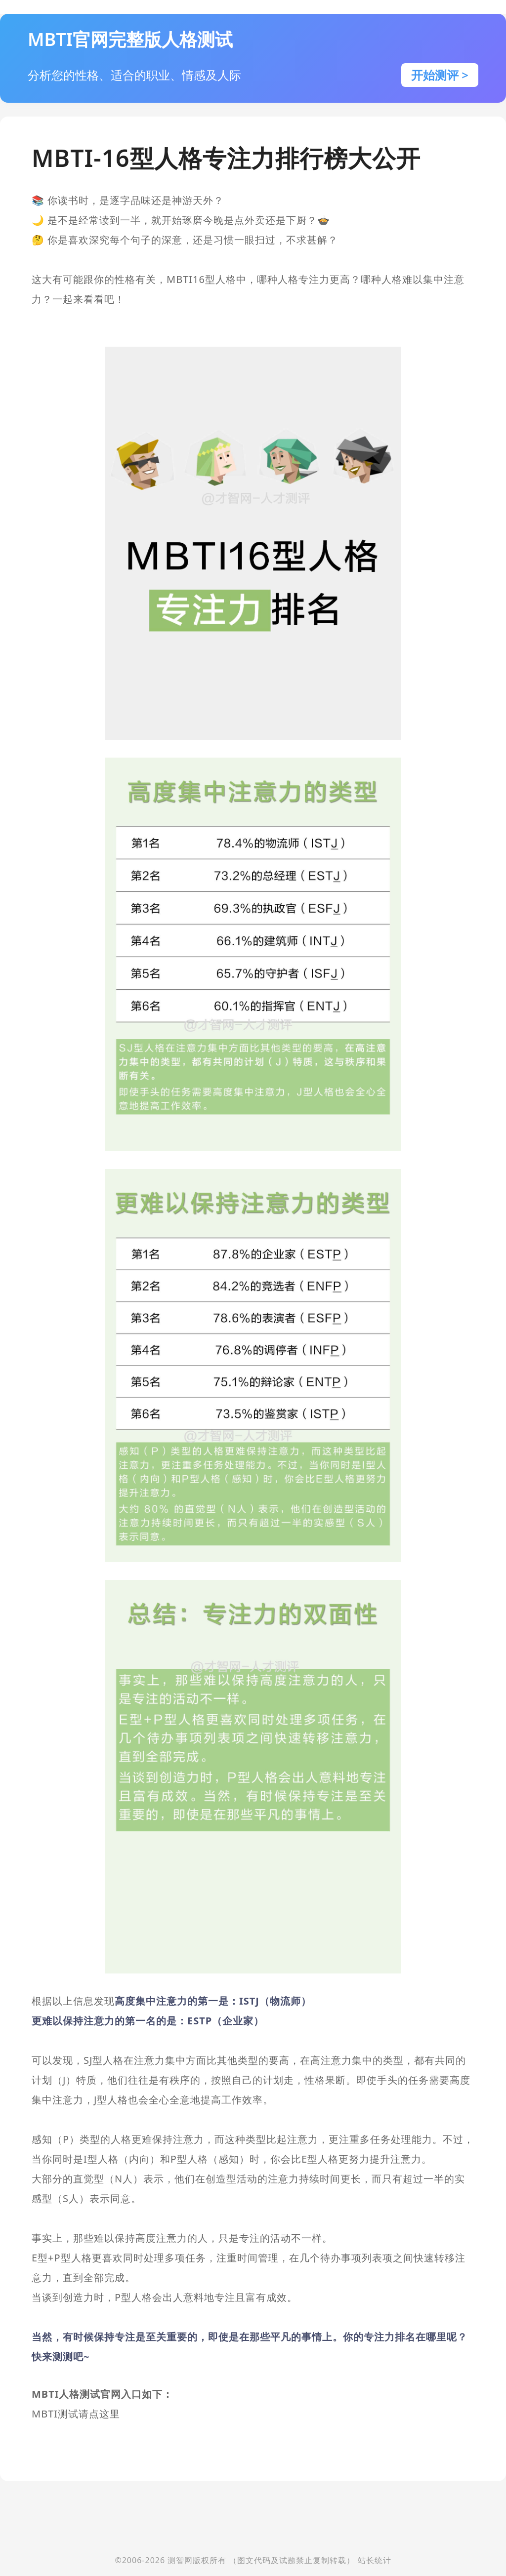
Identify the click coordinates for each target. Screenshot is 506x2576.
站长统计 (374, 2560)
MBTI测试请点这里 (76, 2413)
